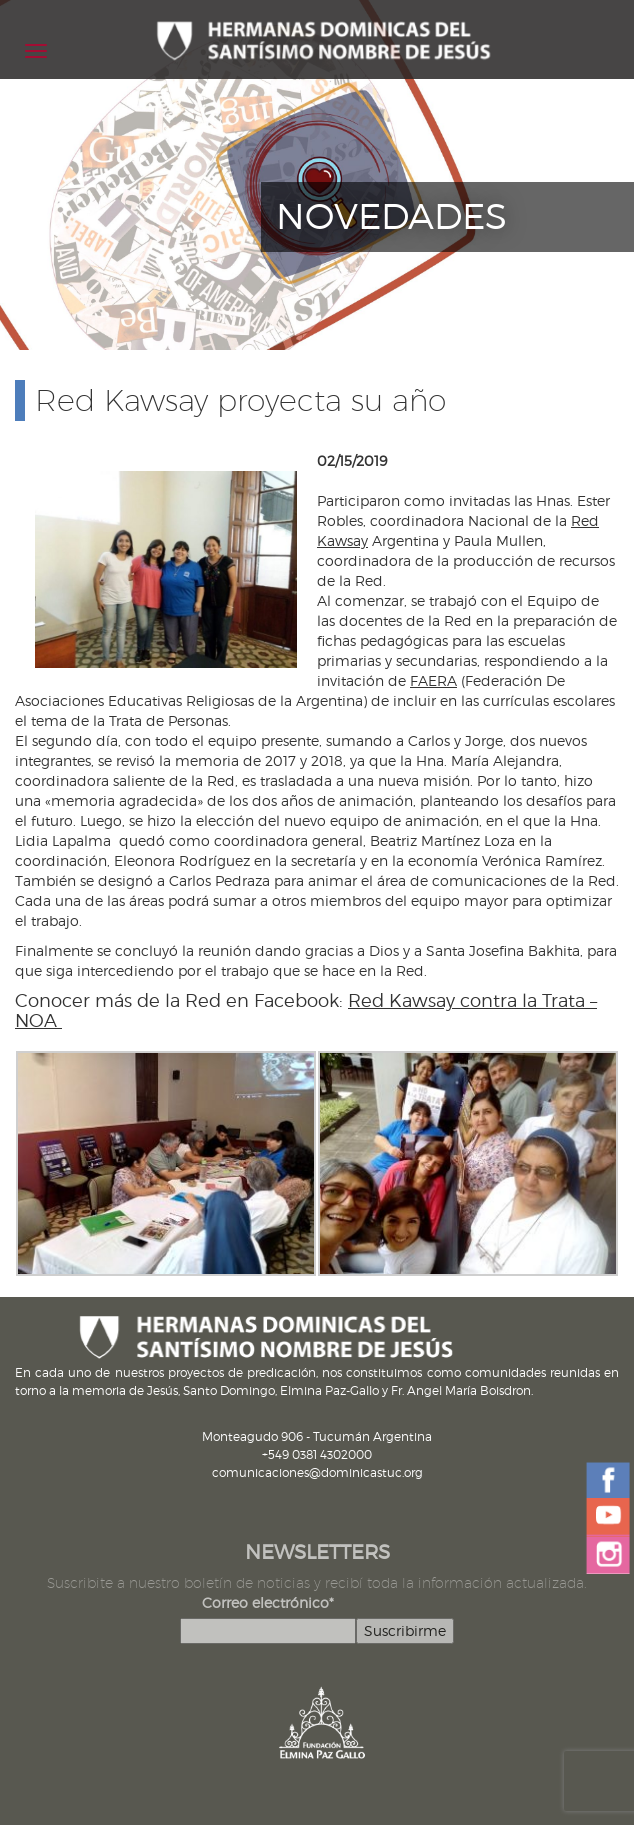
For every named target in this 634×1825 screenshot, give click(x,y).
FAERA (433, 680)
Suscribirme (405, 1630)
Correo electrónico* (268, 1602)
